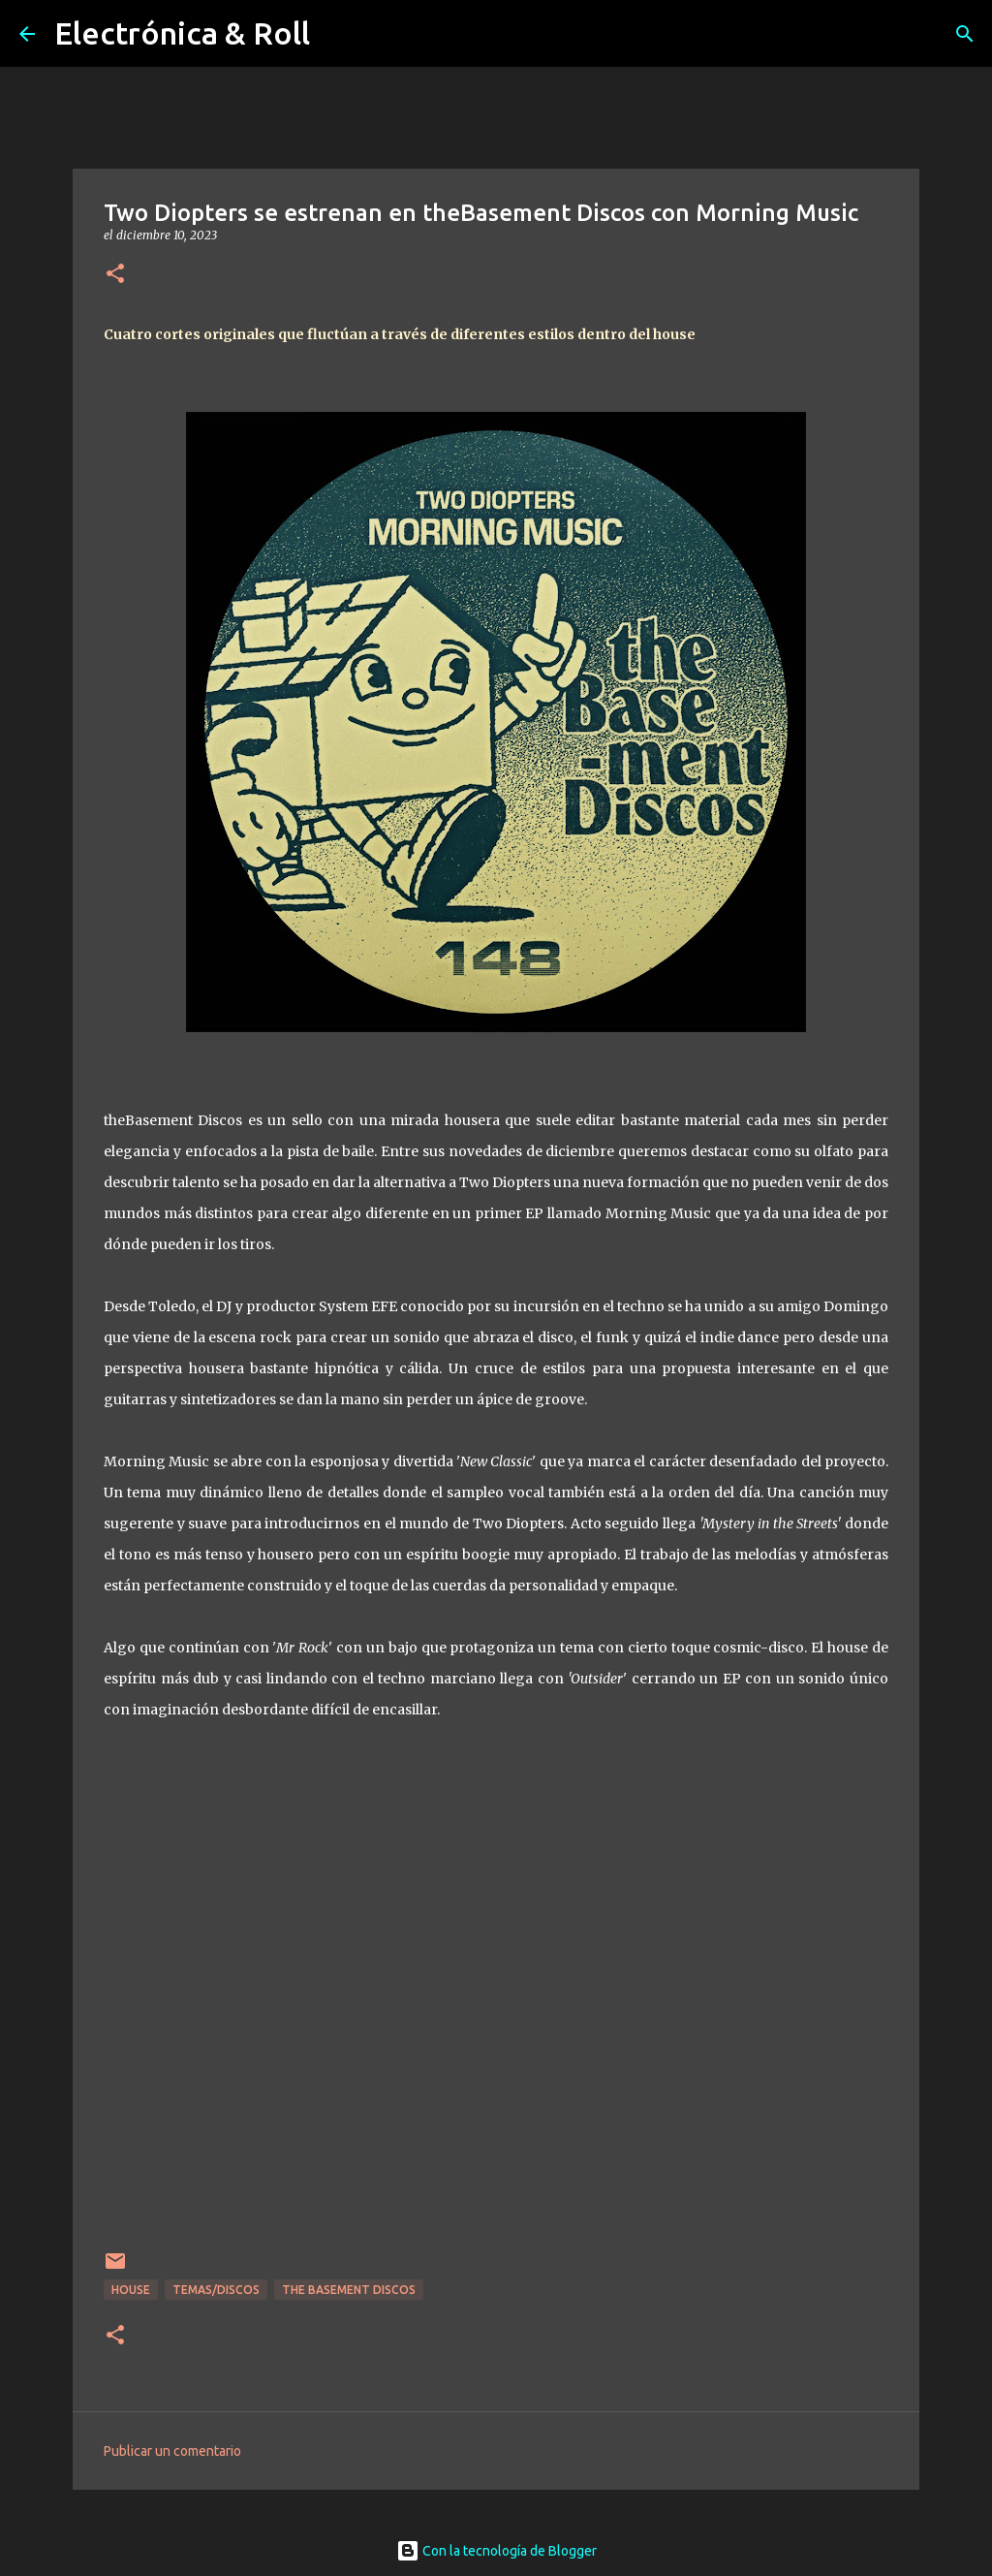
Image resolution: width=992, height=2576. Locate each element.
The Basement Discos (349, 2289)
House (130, 2289)
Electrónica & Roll (182, 33)
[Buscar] (964, 34)
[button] (115, 275)
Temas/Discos (216, 2289)
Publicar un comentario (172, 2451)
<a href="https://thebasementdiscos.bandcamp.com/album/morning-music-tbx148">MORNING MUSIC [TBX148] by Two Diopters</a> (496, 2011)
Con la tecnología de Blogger (496, 2551)
